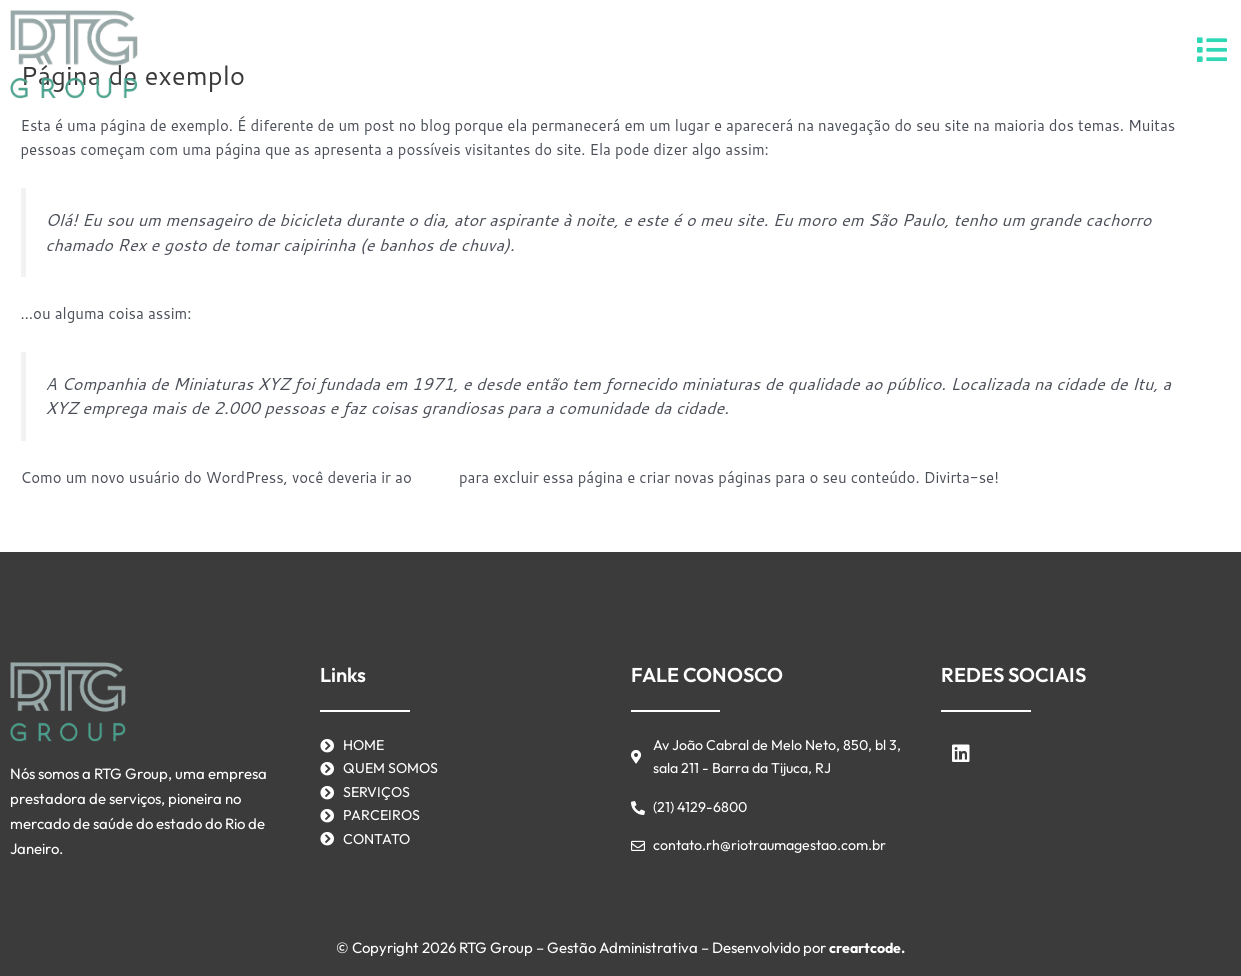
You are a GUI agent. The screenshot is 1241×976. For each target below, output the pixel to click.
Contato (745, 53)
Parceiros (648, 53)
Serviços (553, 53)
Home (469, 53)
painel (436, 477)
